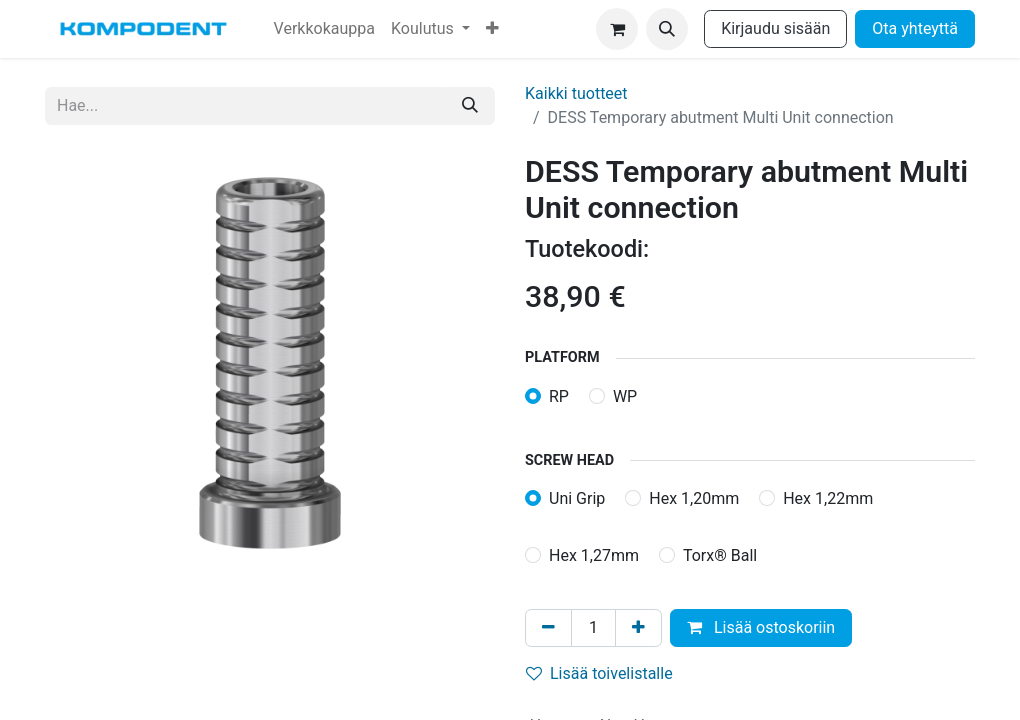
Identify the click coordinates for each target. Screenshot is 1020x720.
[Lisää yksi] (638, 628)
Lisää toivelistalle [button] (599, 673)
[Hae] (470, 106)
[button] (667, 29)
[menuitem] (324, 29)
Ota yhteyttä (915, 28)
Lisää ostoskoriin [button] (761, 627)
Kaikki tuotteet (576, 93)
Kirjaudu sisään (775, 28)
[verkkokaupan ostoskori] (617, 29)
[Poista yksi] (548, 628)
